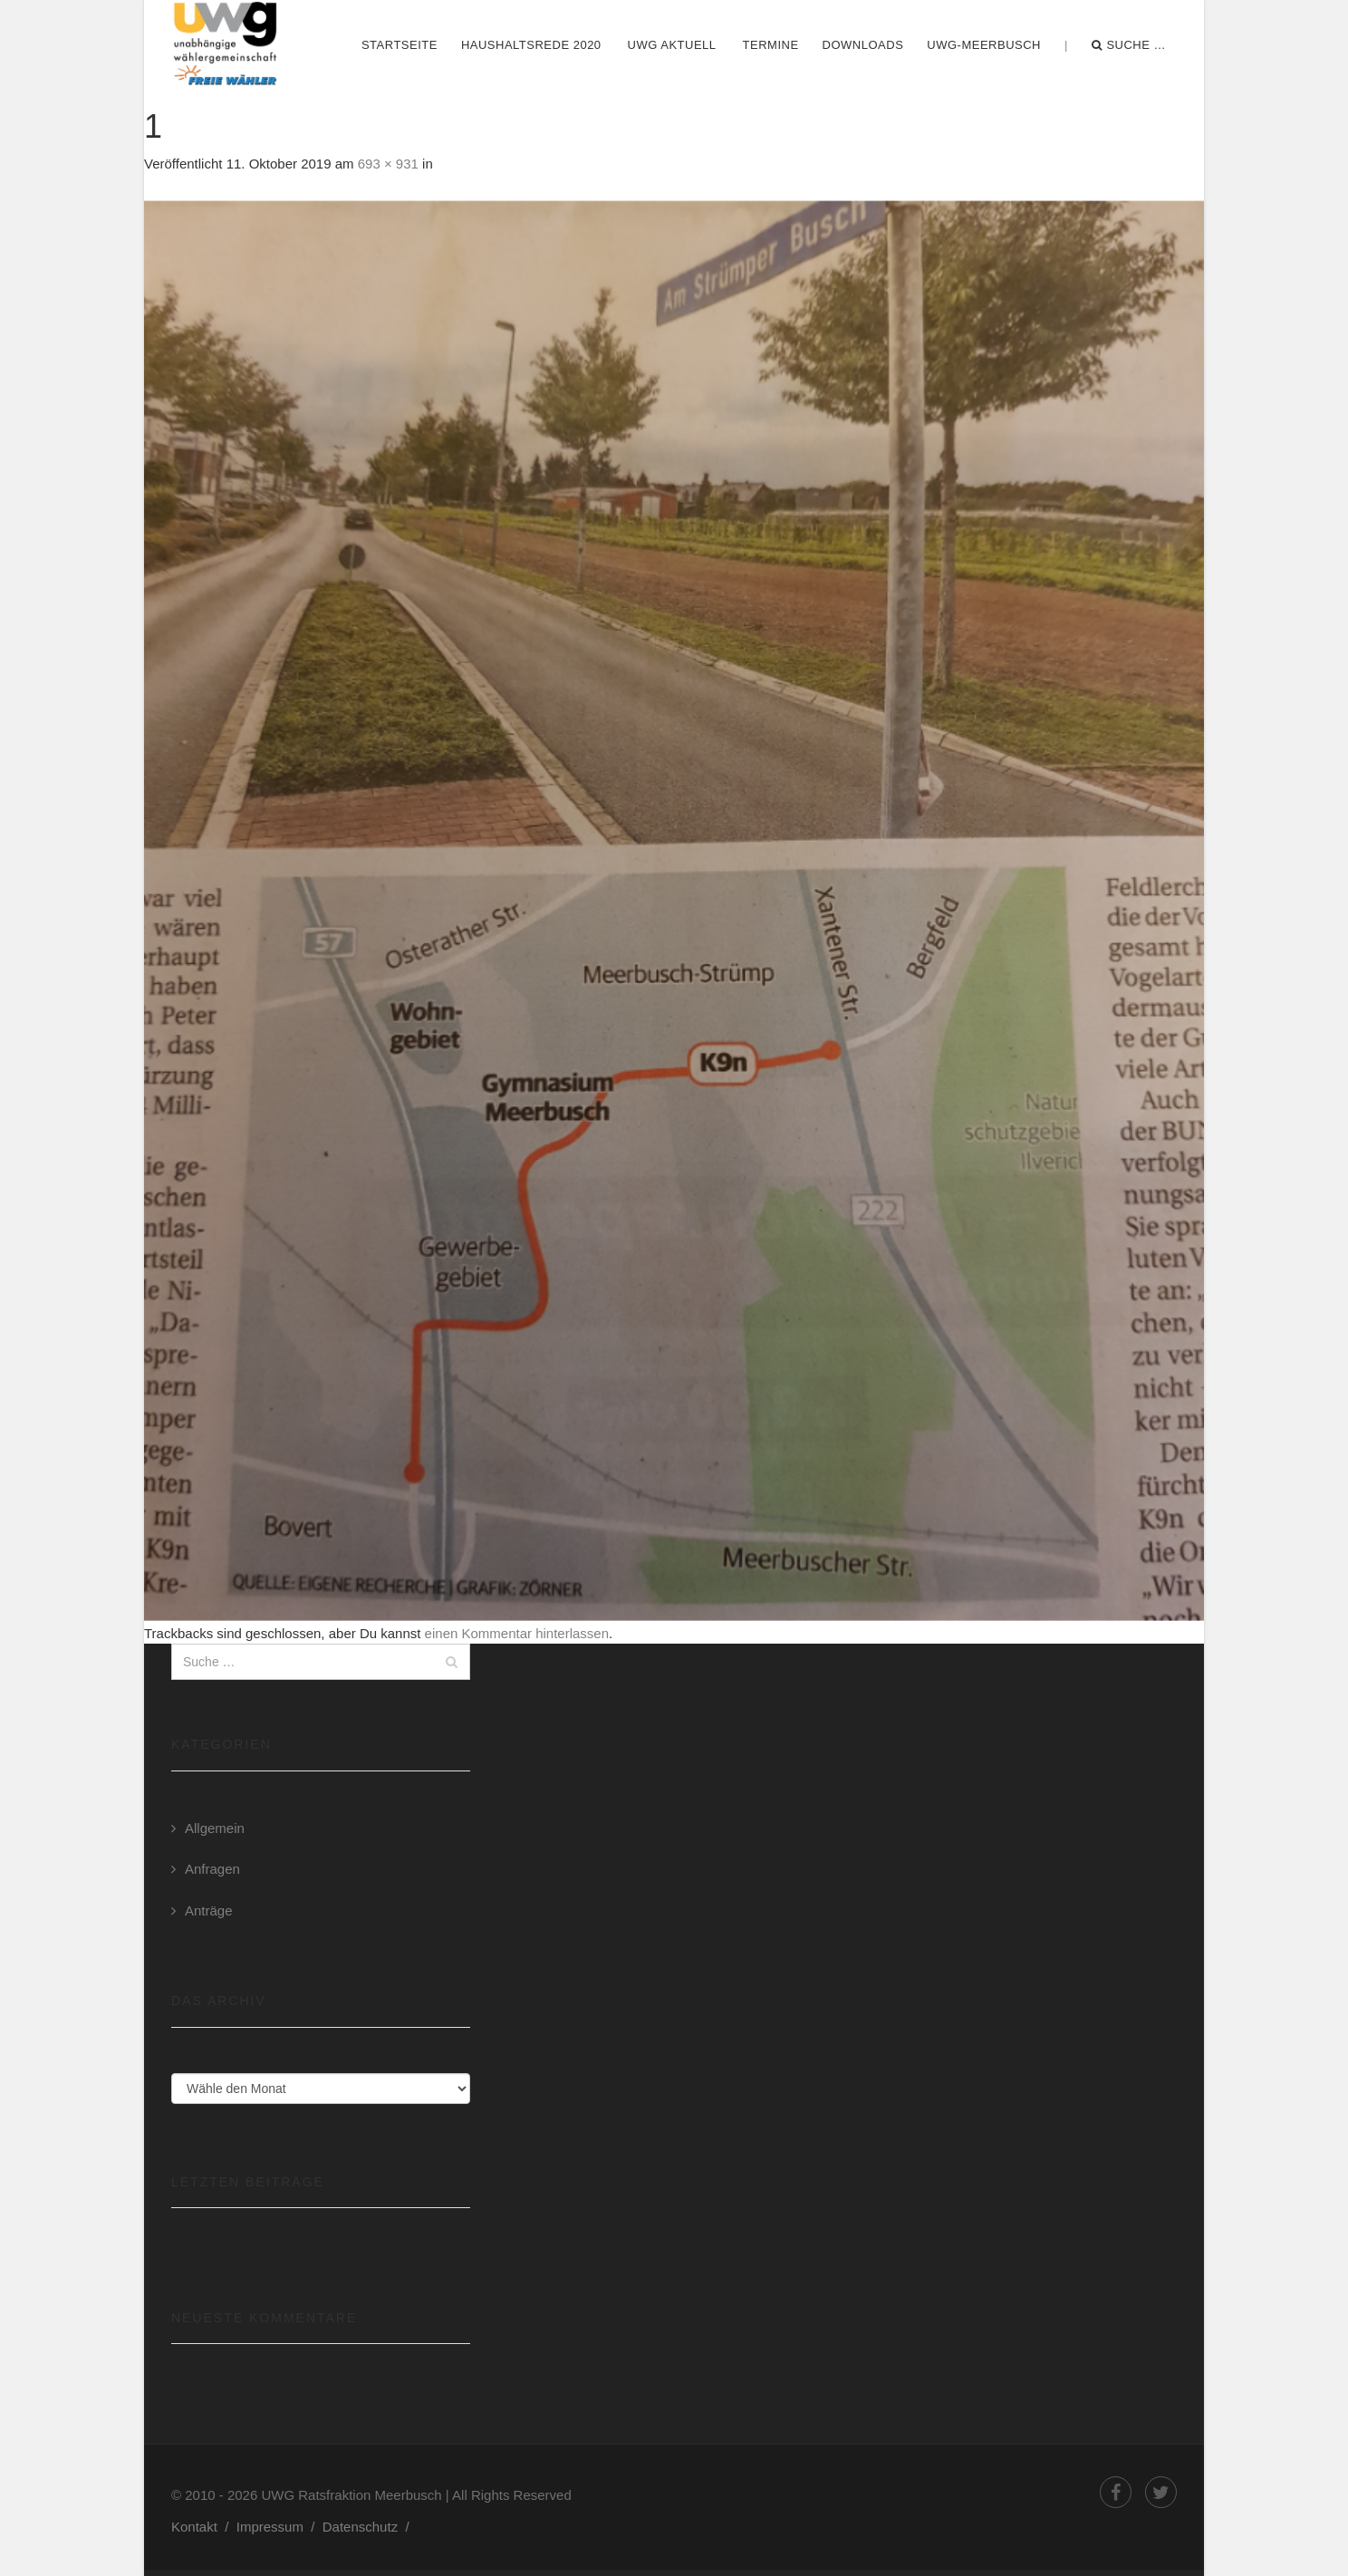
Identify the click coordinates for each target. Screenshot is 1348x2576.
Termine (771, 45)
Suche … (1129, 45)
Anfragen (212, 1869)
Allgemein (215, 1828)
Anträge (209, 1910)
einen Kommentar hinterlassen (517, 1633)
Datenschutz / (370, 2526)
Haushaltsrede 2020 (531, 45)
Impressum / (279, 2526)
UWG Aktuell (672, 45)
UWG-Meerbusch (984, 45)
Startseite (399, 45)
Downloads (863, 45)
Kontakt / (203, 2526)
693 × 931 (388, 163)
